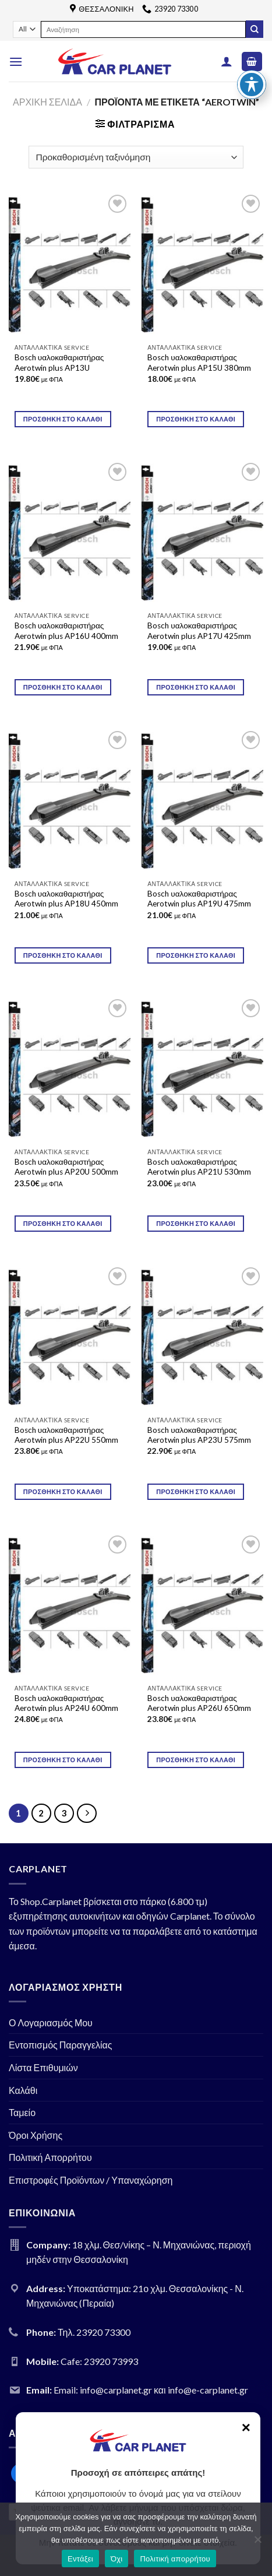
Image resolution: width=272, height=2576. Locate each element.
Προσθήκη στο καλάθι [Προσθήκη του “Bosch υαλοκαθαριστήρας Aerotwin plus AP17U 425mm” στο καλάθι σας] (195, 687)
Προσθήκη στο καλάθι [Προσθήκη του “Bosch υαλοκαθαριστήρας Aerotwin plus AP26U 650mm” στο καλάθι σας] (195, 1759)
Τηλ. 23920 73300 (94, 2332)
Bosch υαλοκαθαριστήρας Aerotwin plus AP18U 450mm (66, 899)
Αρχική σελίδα (47, 101)
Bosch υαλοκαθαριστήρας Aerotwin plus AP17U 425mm (199, 631)
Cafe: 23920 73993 (99, 2361)
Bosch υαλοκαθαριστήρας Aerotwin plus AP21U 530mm (199, 1167)
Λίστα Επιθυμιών (43, 2067)
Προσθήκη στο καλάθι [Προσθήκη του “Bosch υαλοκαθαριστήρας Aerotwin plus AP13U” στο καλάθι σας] (63, 419)
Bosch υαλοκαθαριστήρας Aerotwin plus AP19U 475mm (199, 899)
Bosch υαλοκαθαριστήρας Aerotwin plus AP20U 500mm (66, 1167)
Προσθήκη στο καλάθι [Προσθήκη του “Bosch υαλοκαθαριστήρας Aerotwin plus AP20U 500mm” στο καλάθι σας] (63, 1223)
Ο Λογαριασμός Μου (51, 2022)
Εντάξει (80, 2558)
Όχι (117, 2558)
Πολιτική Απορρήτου (50, 2157)
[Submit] (254, 29)
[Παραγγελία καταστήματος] (136, 157)
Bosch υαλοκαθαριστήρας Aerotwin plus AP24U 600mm (66, 1703)
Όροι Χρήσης (35, 2135)
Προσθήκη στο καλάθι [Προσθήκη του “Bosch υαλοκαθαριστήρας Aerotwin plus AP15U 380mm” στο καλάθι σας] (195, 419)
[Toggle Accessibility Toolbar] (252, 61)
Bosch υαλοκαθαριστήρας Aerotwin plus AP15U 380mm (199, 362)
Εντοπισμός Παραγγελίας (60, 2044)
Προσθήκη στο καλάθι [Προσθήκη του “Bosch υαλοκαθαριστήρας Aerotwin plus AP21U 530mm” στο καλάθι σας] (195, 1223)
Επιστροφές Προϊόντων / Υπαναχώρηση (91, 2179)
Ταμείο (22, 2112)
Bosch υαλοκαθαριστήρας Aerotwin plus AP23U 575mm (199, 1435)
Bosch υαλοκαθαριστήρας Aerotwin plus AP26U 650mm (199, 1703)
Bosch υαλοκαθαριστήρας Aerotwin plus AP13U (59, 362)
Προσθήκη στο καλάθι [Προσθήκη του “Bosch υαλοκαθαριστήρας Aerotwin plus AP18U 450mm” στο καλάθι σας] (63, 955)
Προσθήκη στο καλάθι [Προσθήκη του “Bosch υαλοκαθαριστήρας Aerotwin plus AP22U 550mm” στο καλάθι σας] (63, 1491)
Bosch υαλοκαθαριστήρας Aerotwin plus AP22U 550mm (66, 1435)
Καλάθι (23, 2090)
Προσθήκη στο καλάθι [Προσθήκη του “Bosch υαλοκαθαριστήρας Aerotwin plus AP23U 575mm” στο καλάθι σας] (195, 1491)
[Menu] (16, 61)
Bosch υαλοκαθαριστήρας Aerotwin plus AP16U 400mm (66, 631)
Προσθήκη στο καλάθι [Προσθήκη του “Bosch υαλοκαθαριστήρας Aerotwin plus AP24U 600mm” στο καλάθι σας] (63, 1759)
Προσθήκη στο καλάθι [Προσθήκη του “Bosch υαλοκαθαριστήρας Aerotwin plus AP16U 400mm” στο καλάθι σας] (63, 687)
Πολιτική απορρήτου (175, 2558)
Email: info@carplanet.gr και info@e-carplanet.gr (151, 2389)
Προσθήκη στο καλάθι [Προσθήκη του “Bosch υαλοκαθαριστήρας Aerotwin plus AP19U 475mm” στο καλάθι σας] (195, 955)
